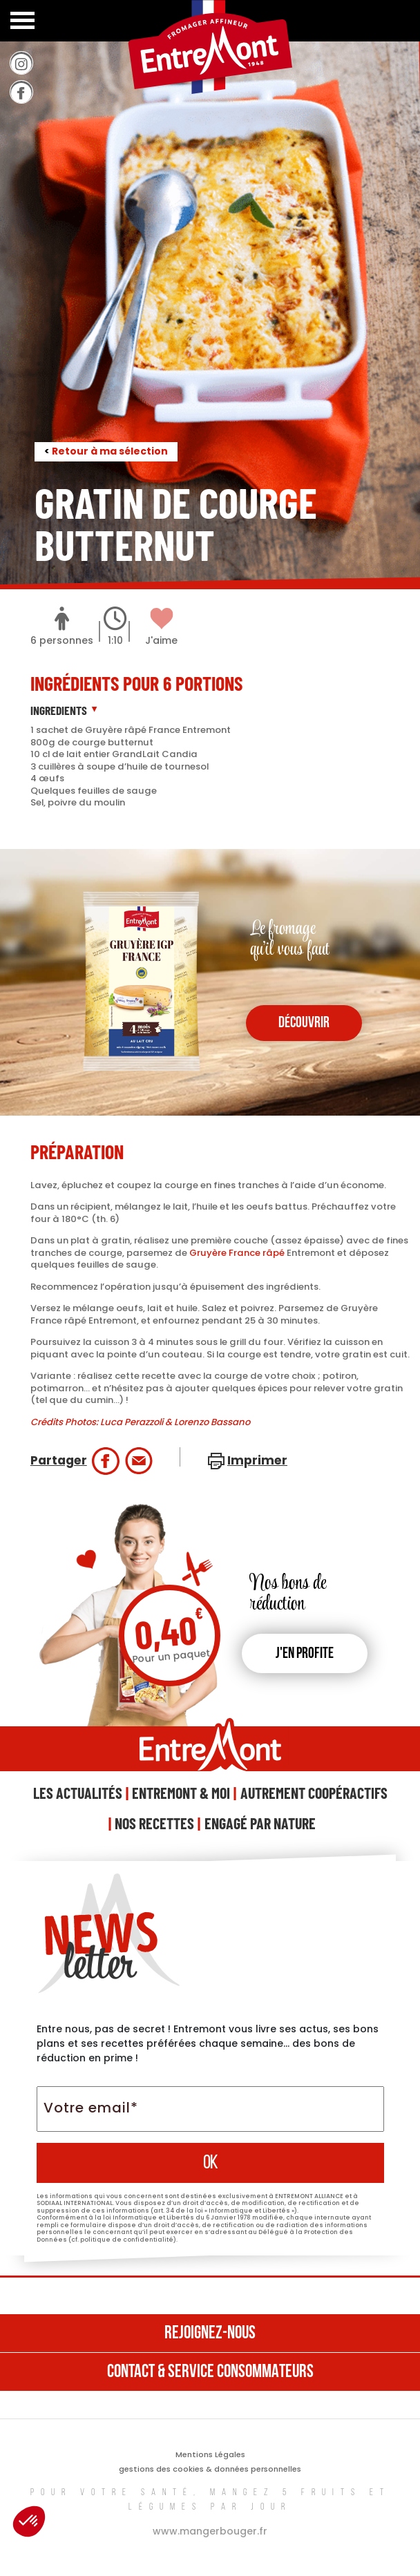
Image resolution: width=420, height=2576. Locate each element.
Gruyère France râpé (237, 1252)
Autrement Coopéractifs (314, 1793)
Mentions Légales (210, 2454)
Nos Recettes (154, 1823)
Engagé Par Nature (260, 1823)
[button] (29, 2521)
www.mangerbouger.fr (210, 2531)
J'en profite (305, 1654)
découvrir (304, 1023)
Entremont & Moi (181, 1793)
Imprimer (257, 1460)
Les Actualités (77, 1793)
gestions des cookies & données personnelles (210, 2468)
